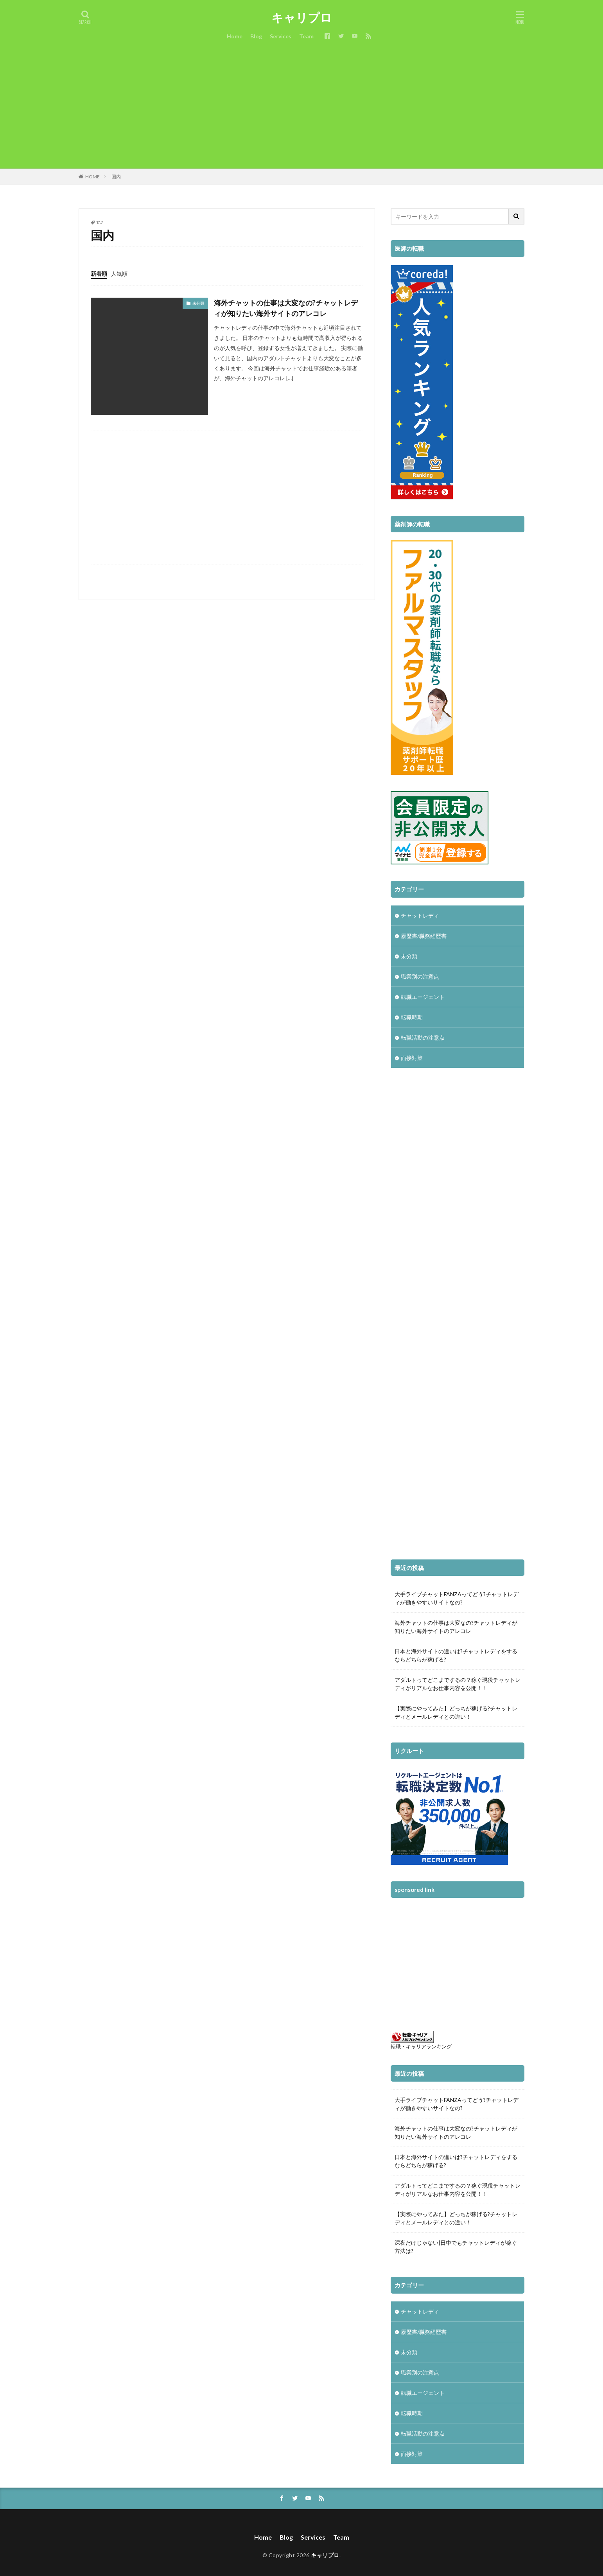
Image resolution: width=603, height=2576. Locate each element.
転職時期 (412, 1017)
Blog (256, 36)
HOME (92, 177)
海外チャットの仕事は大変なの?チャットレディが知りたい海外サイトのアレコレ (286, 308)
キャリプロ (301, 17)
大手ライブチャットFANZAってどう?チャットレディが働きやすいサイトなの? (457, 1598)
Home (234, 36)
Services (280, 36)
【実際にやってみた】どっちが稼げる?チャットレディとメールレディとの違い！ (456, 1712)
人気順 (119, 273)
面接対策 (412, 1057)
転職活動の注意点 (423, 1037)
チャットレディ (420, 915)
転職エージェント (423, 996)
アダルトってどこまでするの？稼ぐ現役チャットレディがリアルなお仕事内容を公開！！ (457, 1683)
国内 (116, 177)
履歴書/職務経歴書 (424, 935)
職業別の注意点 (420, 976)
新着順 (99, 273)
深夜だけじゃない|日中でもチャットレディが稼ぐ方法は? (456, 2246)
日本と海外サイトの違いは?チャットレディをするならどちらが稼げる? (456, 1655)
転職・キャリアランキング (421, 2047)
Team (306, 36)
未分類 (198, 303)
